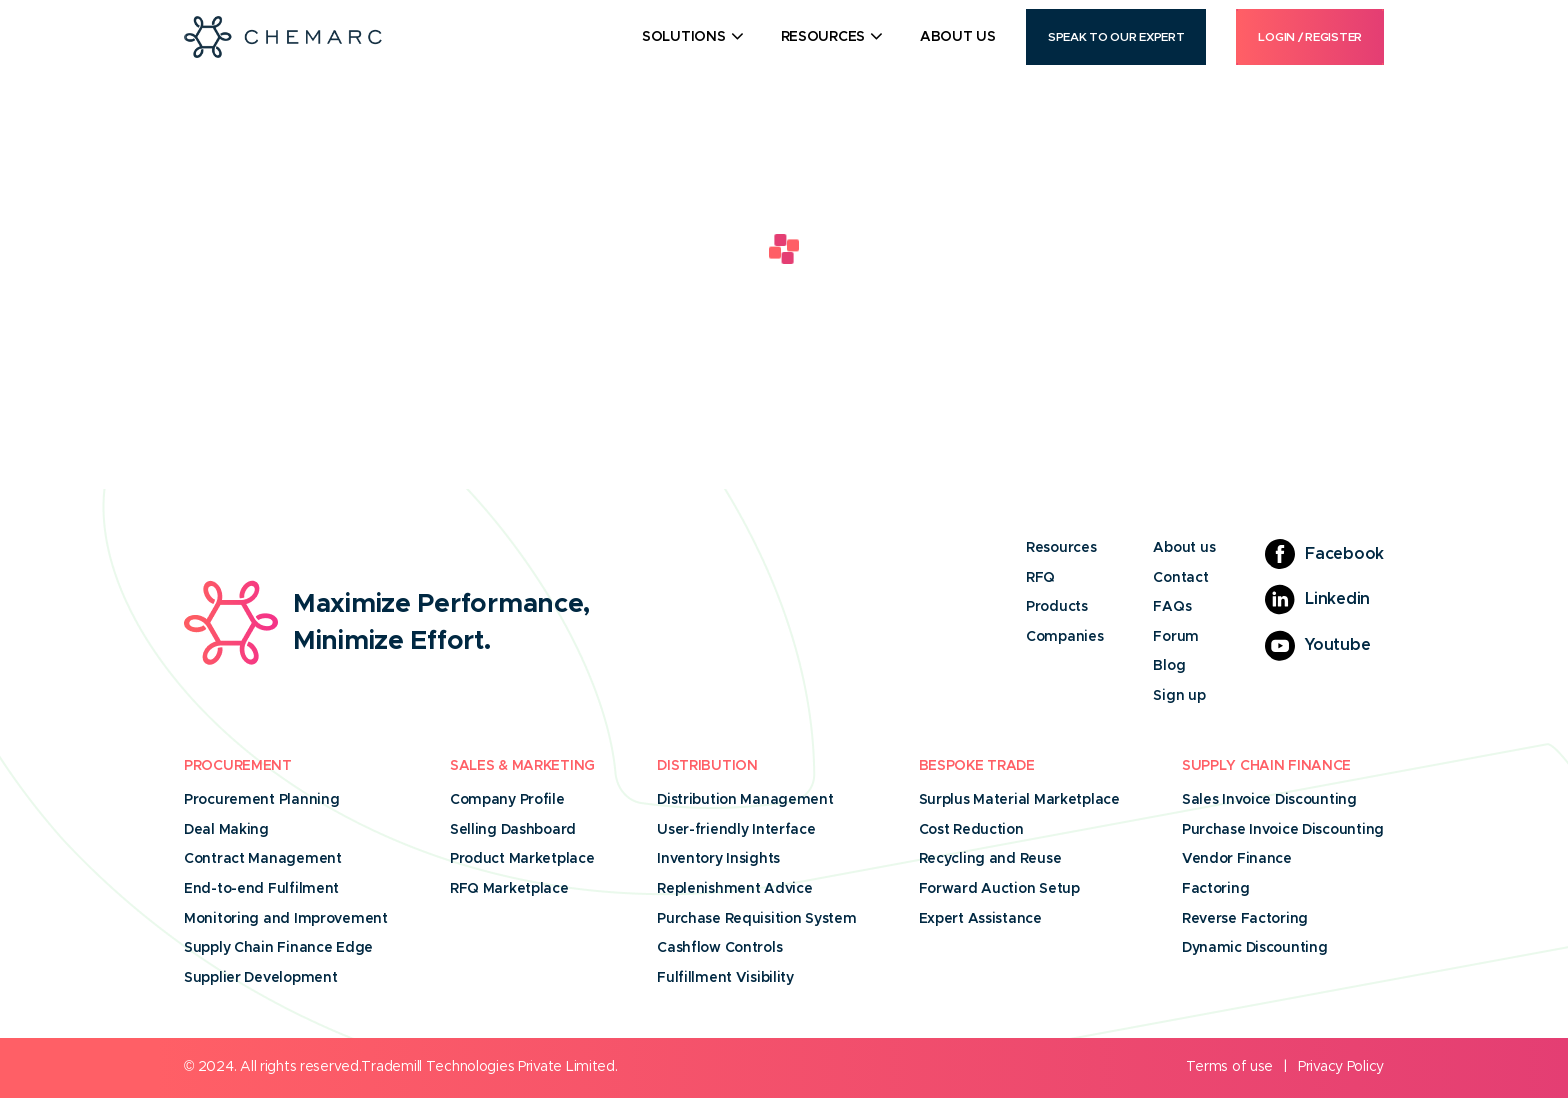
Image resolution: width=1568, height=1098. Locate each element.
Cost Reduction (971, 830)
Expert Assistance (980, 919)
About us (1184, 548)
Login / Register (1310, 37)
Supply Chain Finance (1266, 766)
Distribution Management (745, 800)
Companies (1064, 637)
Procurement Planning (261, 800)
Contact (1180, 578)
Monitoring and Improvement (286, 919)
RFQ (1040, 578)
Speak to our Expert (1116, 37)
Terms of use (1230, 1067)
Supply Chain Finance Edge (278, 948)
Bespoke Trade (977, 766)
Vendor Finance (1237, 859)
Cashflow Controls (719, 948)
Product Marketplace (522, 859)
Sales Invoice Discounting (1269, 800)
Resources (823, 37)
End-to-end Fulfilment (261, 889)
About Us (958, 37)
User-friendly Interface (736, 830)
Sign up (1179, 696)
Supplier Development (260, 978)
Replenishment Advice (734, 889)
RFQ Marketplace (509, 889)
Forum (1176, 637)
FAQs (1172, 607)
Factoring (1215, 889)
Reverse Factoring (1245, 919)
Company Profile (507, 800)
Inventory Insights (718, 859)
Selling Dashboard (513, 830)
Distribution (707, 766)
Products (1057, 607)
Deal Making (226, 830)
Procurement (238, 766)
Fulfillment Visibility (725, 978)
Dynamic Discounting (1255, 948)
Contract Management (263, 859)
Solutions (683, 37)
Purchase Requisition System (756, 919)
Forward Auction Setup (999, 889)
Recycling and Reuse (990, 859)
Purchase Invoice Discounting (1283, 830)
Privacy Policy (1341, 1067)
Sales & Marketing (522, 766)
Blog (1169, 666)
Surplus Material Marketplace (1019, 800)
